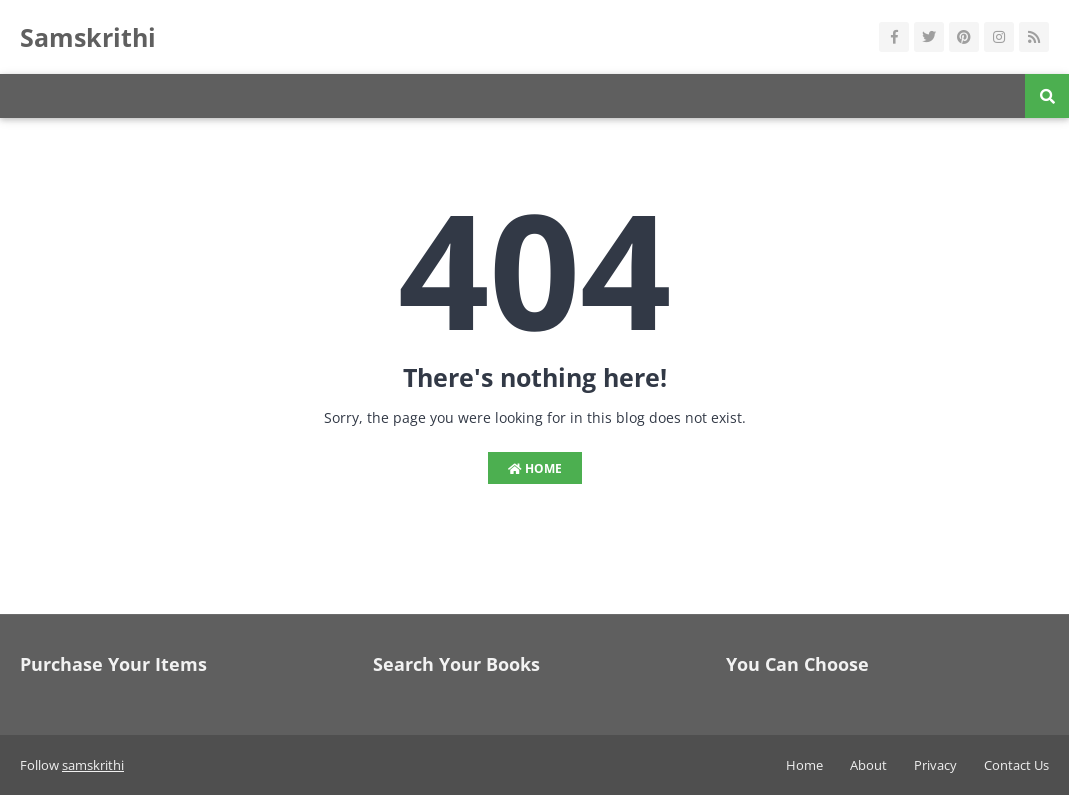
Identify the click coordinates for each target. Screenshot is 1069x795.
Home (535, 468)
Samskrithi (88, 37)
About (868, 765)
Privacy (935, 765)
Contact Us (1016, 765)
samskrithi (93, 765)
